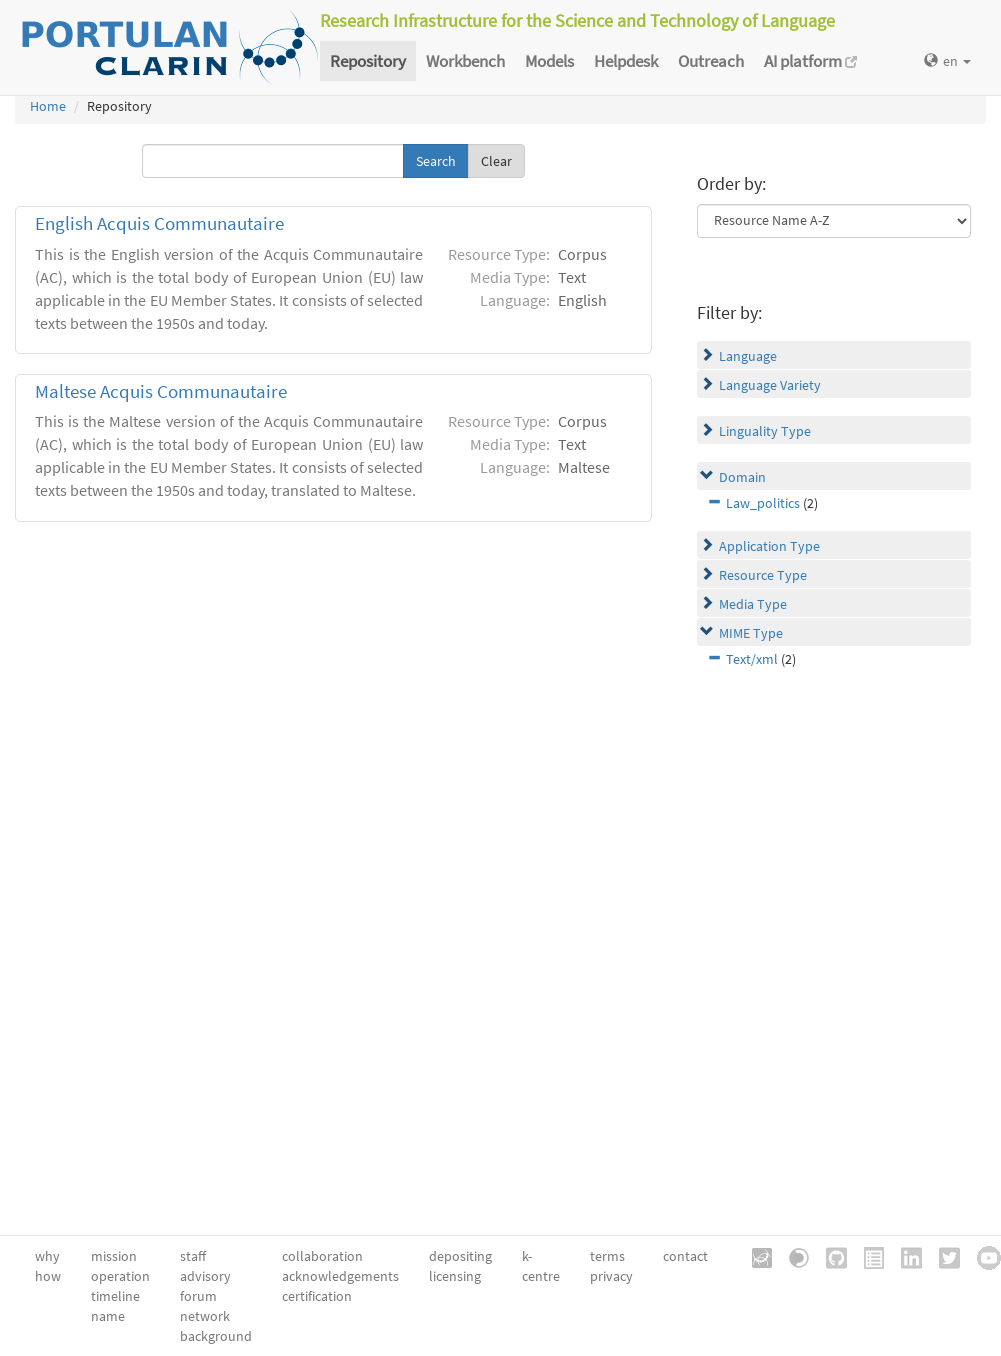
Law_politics (763, 503)
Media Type (753, 604)
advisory (205, 1276)
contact (685, 1256)
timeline (115, 1296)
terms (607, 1256)
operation (120, 1276)
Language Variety (770, 385)
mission (114, 1256)
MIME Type (751, 633)
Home (48, 106)
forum (198, 1296)
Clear (496, 161)
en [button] (947, 61)
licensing (455, 1276)
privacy (611, 1276)
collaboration (322, 1256)
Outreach (711, 61)
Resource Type (763, 575)
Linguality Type (765, 431)
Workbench (465, 61)
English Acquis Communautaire (159, 223)
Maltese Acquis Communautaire (161, 391)
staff (193, 1256)
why (47, 1256)
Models (549, 61)
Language (748, 356)
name (108, 1316)
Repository (368, 61)
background (216, 1336)
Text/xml (752, 659)
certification (317, 1296)
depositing (460, 1256)
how (48, 1276)
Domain (742, 477)
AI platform (810, 61)
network (205, 1316)
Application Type (769, 546)
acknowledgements (340, 1276)
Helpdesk (626, 61)
